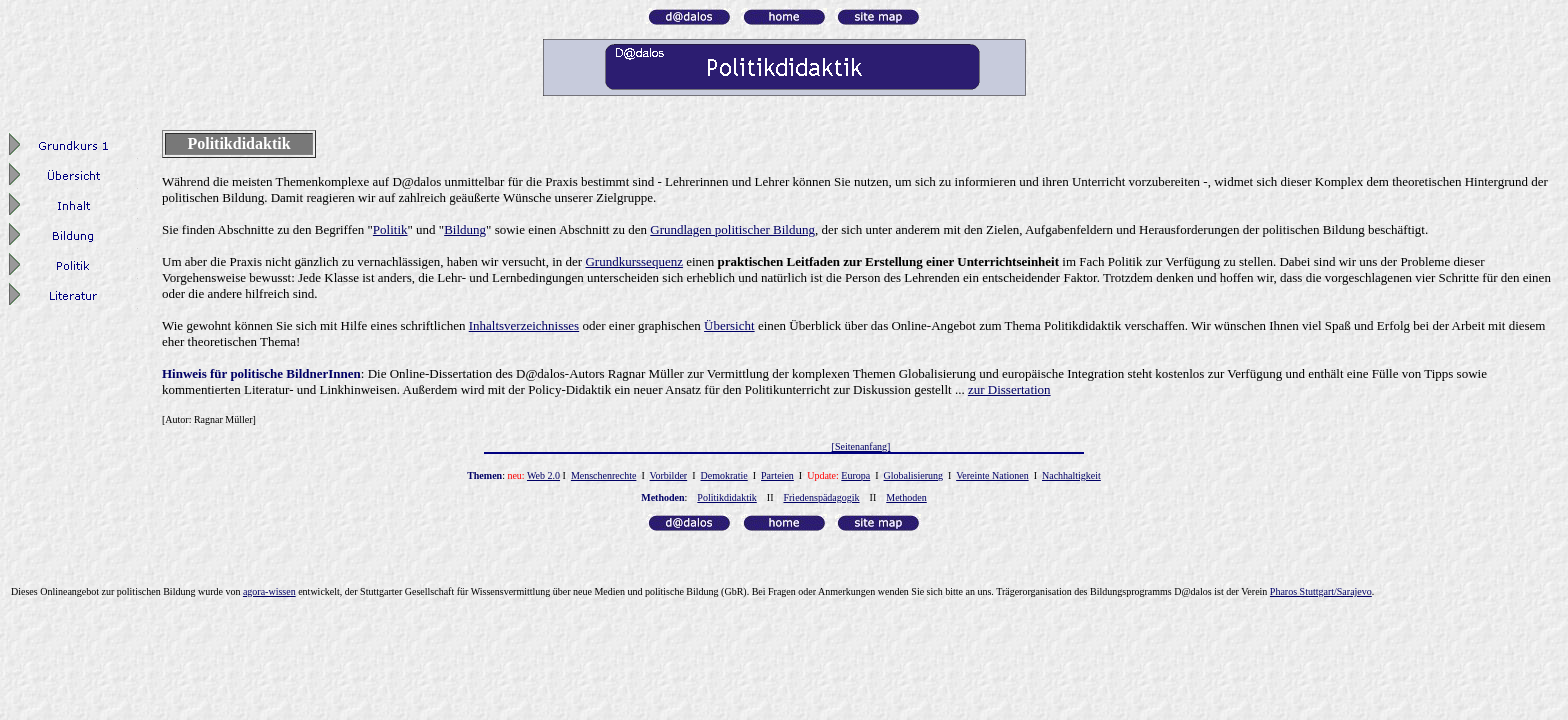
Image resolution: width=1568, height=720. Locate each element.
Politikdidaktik (726, 497)
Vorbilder (669, 475)
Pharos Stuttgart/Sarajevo (1321, 591)
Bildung (465, 229)
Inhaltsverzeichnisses (524, 325)
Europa (855, 475)
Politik (390, 229)
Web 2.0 (543, 475)
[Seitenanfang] (861, 446)
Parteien (777, 475)
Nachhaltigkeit (1071, 475)
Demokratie (724, 475)
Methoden (906, 497)
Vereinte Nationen (992, 475)
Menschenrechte (604, 475)
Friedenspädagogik (821, 497)
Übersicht (729, 325)
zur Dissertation (1009, 389)
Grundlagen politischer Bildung (732, 229)
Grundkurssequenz (633, 261)
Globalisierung (913, 475)
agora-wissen (269, 591)
